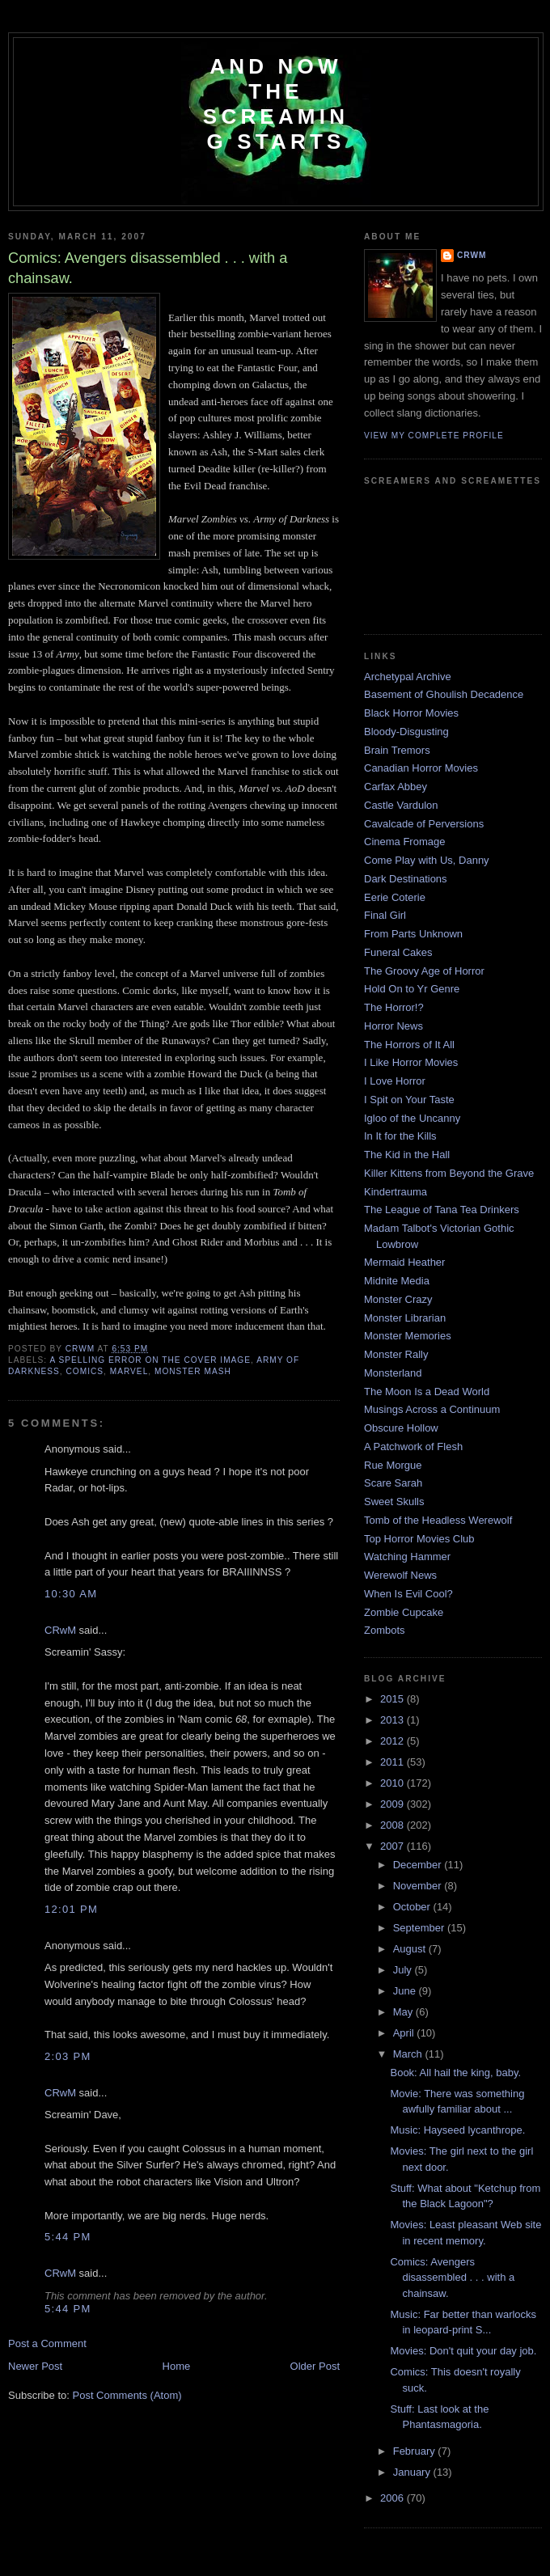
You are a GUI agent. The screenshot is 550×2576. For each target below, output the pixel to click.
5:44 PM (67, 2237)
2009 (393, 1804)
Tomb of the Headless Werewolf (438, 1520)
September (420, 1928)
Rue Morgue (393, 1465)
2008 (393, 1825)
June (406, 1991)
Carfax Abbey (395, 786)
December (419, 1865)
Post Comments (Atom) (127, 2395)
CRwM (60, 1630)
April (405, 2033)
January (413, 2472)
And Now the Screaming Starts (276, 104)
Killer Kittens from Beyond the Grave (449, 1173)
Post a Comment (47, 2343)
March (409, 2054)
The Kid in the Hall (407, 1154)
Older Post (315, 2366)
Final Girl (385, 915)
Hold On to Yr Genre (411, 989)
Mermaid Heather (404, 1262)
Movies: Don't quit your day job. (463, 2351)
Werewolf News (400, 1575)
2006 (393, 2498)
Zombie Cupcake (403, 1612)
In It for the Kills (400, 1136)
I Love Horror (394, 1081)
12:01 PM (71, 1909)
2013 (393, 1720)
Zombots (384, 1630)
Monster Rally (396, 1354)
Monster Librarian (405, 1318)
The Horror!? (394, 1007)
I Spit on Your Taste (409, 1099)
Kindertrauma (395, 1192)
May (404, 2012)
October (413, 1907)
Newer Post (35, 2366)
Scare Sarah (393, 1483)
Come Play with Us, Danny (426, 860)
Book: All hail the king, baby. (455, 2072)
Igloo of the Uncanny (412, 1118)
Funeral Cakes (398, 952)
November (419, 1886)
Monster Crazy (398, 1299)
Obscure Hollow (401, 1428)
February (415, 2451)
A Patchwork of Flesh (413, 1446)
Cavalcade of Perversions (424, 824)
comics (85, 1371)
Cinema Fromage (404, 841)
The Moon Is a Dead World (426, 1391)
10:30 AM (70, 1594)
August (411, 1949)
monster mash (192, 1371)
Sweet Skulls (394, 1501)
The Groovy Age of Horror (424, 971)
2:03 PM (67, 2056)
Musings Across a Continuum (432, 1409)
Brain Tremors (397, 750)
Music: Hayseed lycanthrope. (457, 2130)
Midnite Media (396, 1281)
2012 (393, 1741)
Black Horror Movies (411, 713)
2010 (393, 1783)
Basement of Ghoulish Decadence (443, 694)
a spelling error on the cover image (150, 1360)
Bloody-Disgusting (406, 731)
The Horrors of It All (409, 1044)
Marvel (129, 1371)
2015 (393, 1699)
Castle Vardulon (401, 805)
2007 (393, 1846)
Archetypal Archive (407, 676)
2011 (393, 1762)
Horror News (393, 1026)
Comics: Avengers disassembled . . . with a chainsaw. (452, 2277)
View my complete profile (434, 435)
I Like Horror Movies (411, 1062)
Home (177, 2366)
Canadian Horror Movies (421, 768)
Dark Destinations (405, 879)
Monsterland (393, 1373)
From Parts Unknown (413, 934)
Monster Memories (407, 1336)
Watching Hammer (407, 1556)
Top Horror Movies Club (419, 1539)
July (404, 1970)
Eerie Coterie (394, 897)
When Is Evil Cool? (408, 1594)
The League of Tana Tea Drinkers (441, 1209)
